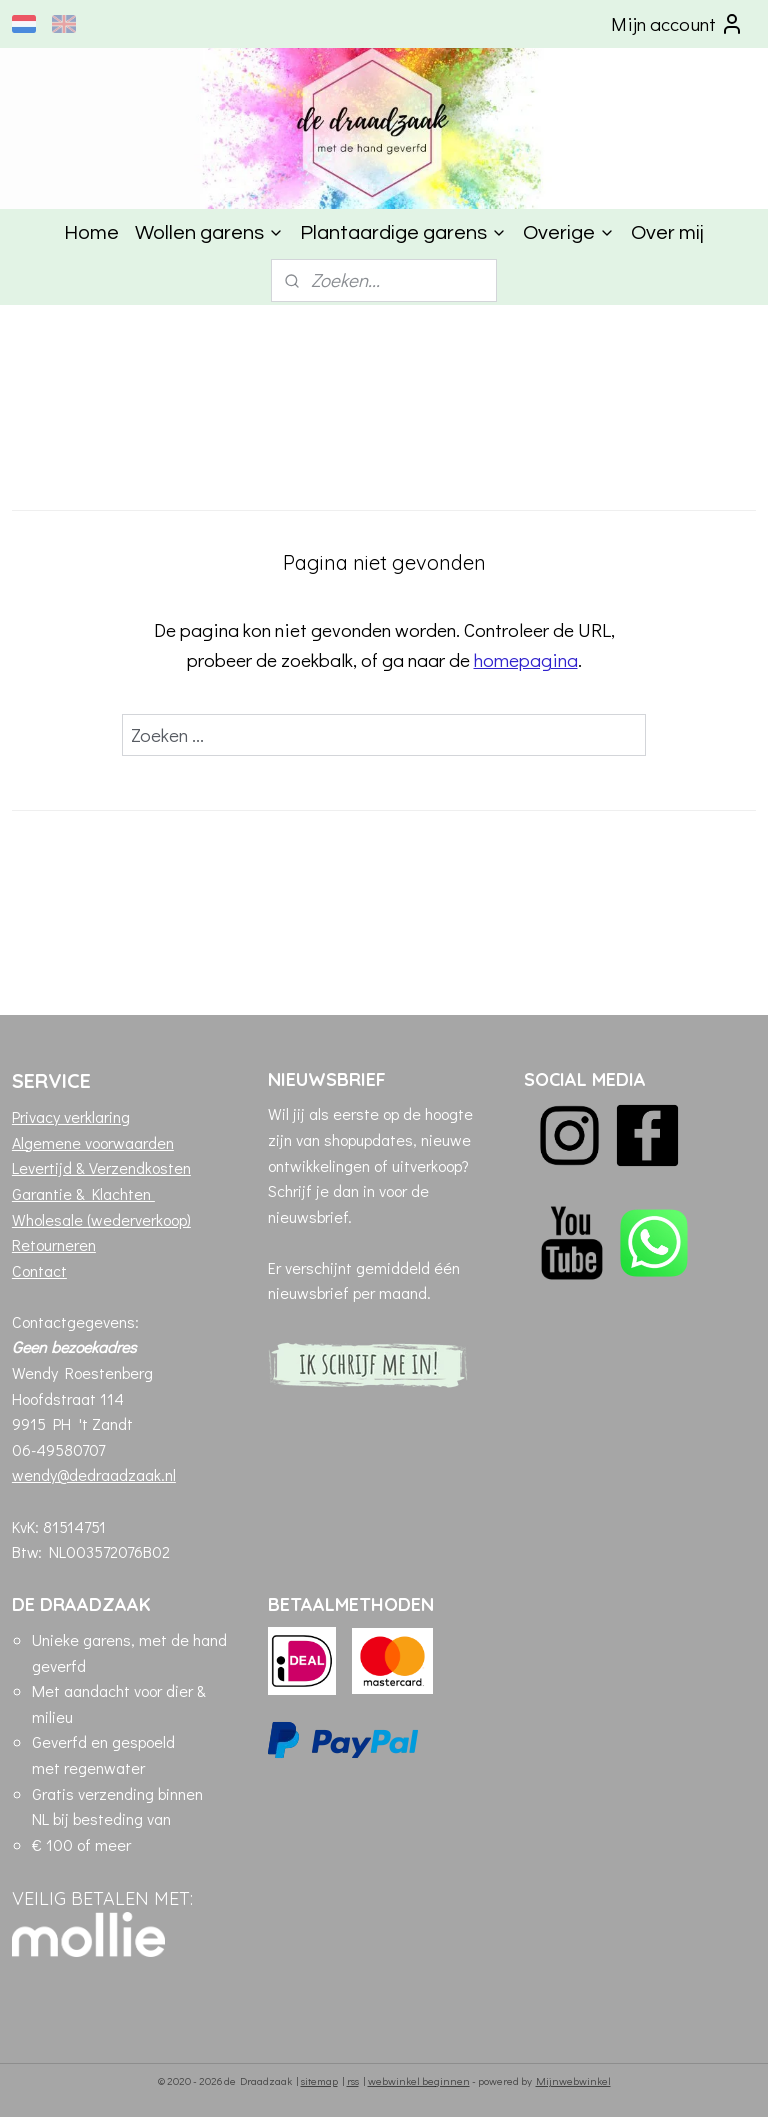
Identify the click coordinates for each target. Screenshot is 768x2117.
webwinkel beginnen (419, 2080)
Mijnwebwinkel (573, 2080)
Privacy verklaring (71, 1116)
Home (91, 233)
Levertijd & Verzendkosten (101, 1167)
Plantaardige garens (403, 233)
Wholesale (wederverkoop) (101, 1219)
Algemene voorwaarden (93, 1142)
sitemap (319, 2080)
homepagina (526, 659)
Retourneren (54, 1244)
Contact (39, 1270)
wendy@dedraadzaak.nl (94, 1474)
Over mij (667, 233)
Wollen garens (209, 233)
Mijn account (677, 23)
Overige (569, 233)
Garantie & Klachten (83, 1193)
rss (353, 2080)
